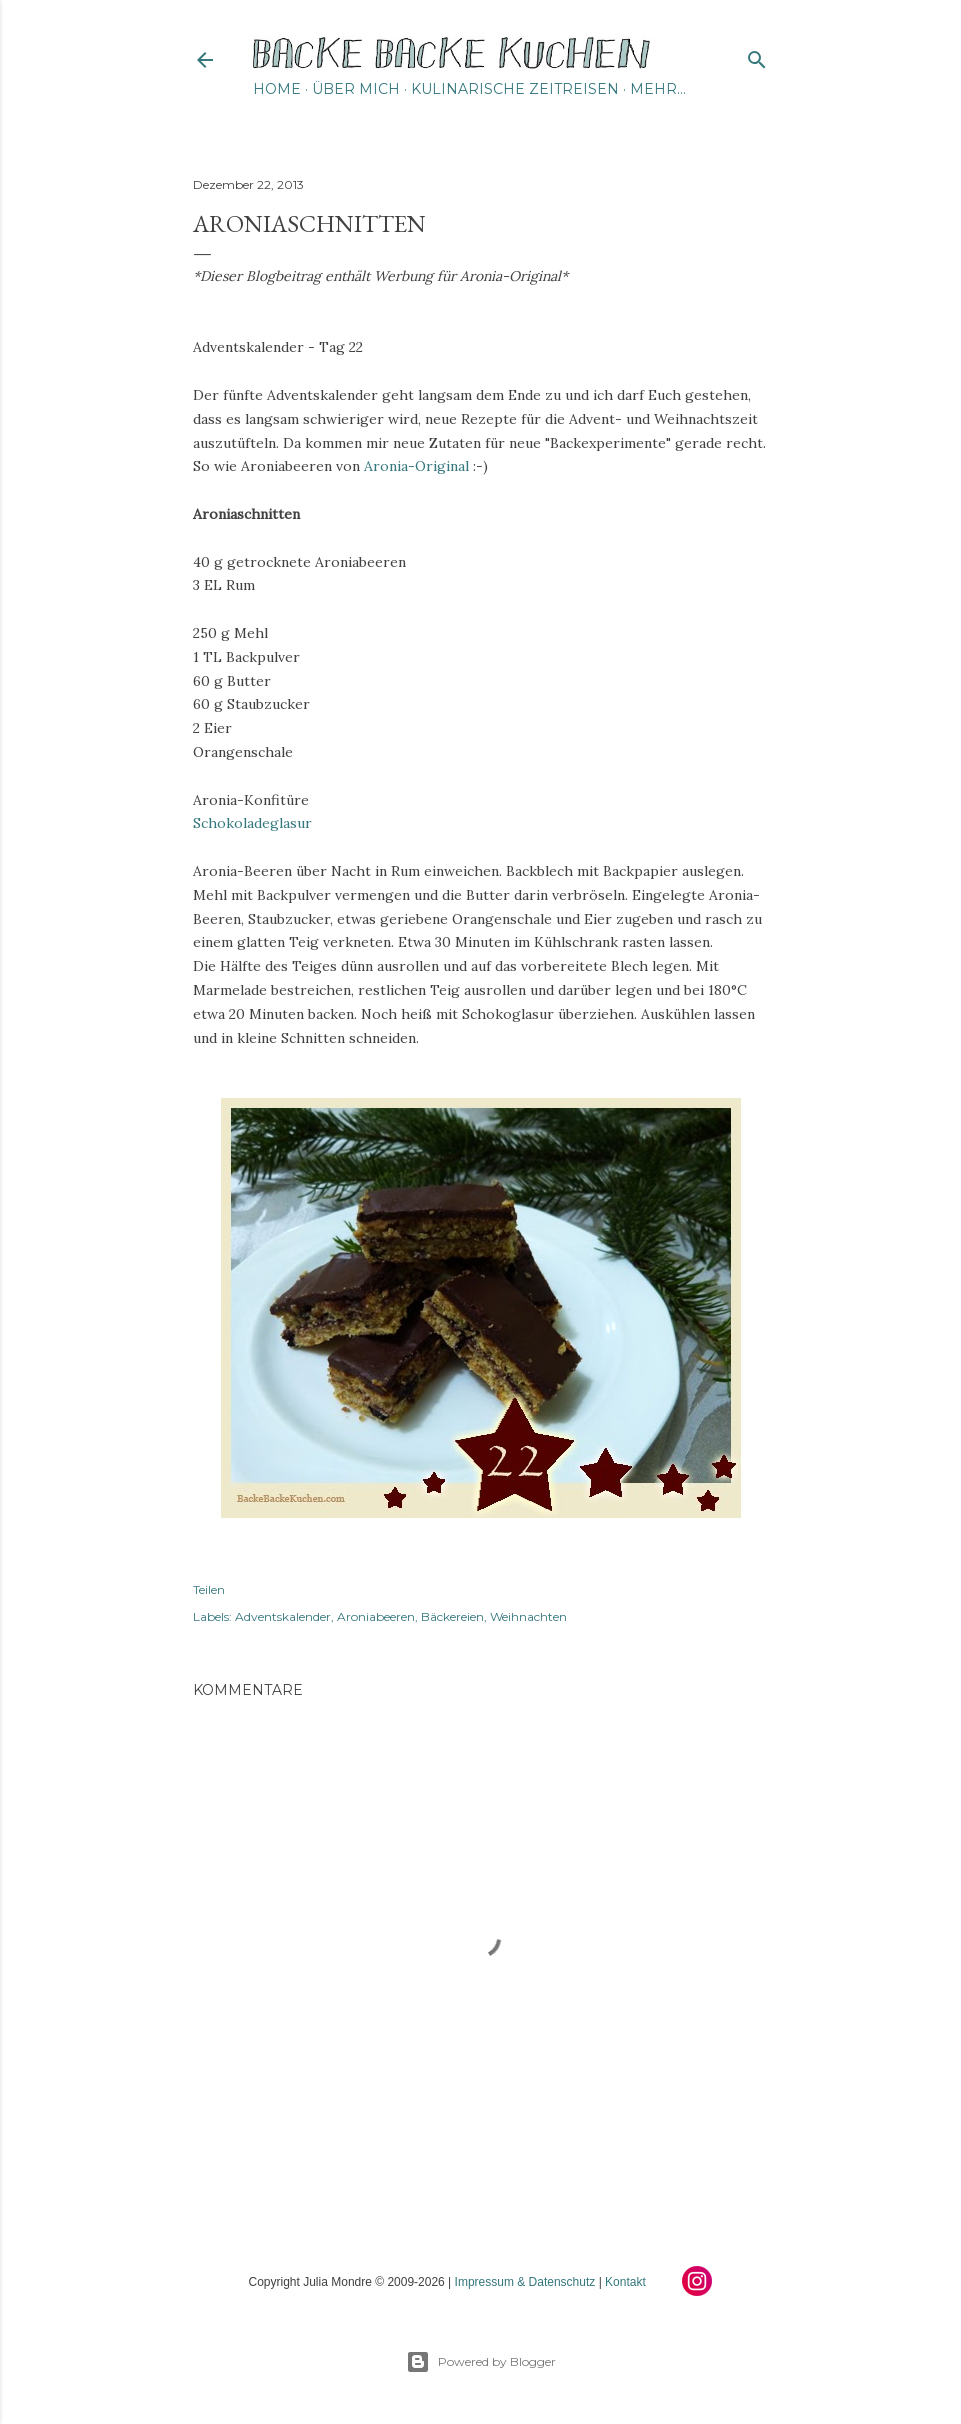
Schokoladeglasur (252, 823)
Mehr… (658, 89)
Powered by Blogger (481, 2362)
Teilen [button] (209, 1589)
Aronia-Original (416, 466)
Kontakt (625, 2282)
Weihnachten (528, 1616)
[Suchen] (757, 55)
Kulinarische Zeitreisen (515, 89)
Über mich (356, 89)
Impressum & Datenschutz (525, 2282)
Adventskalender (283, 1616)
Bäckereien (452, 1616)
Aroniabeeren (376, 1616)
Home (277, 89)
